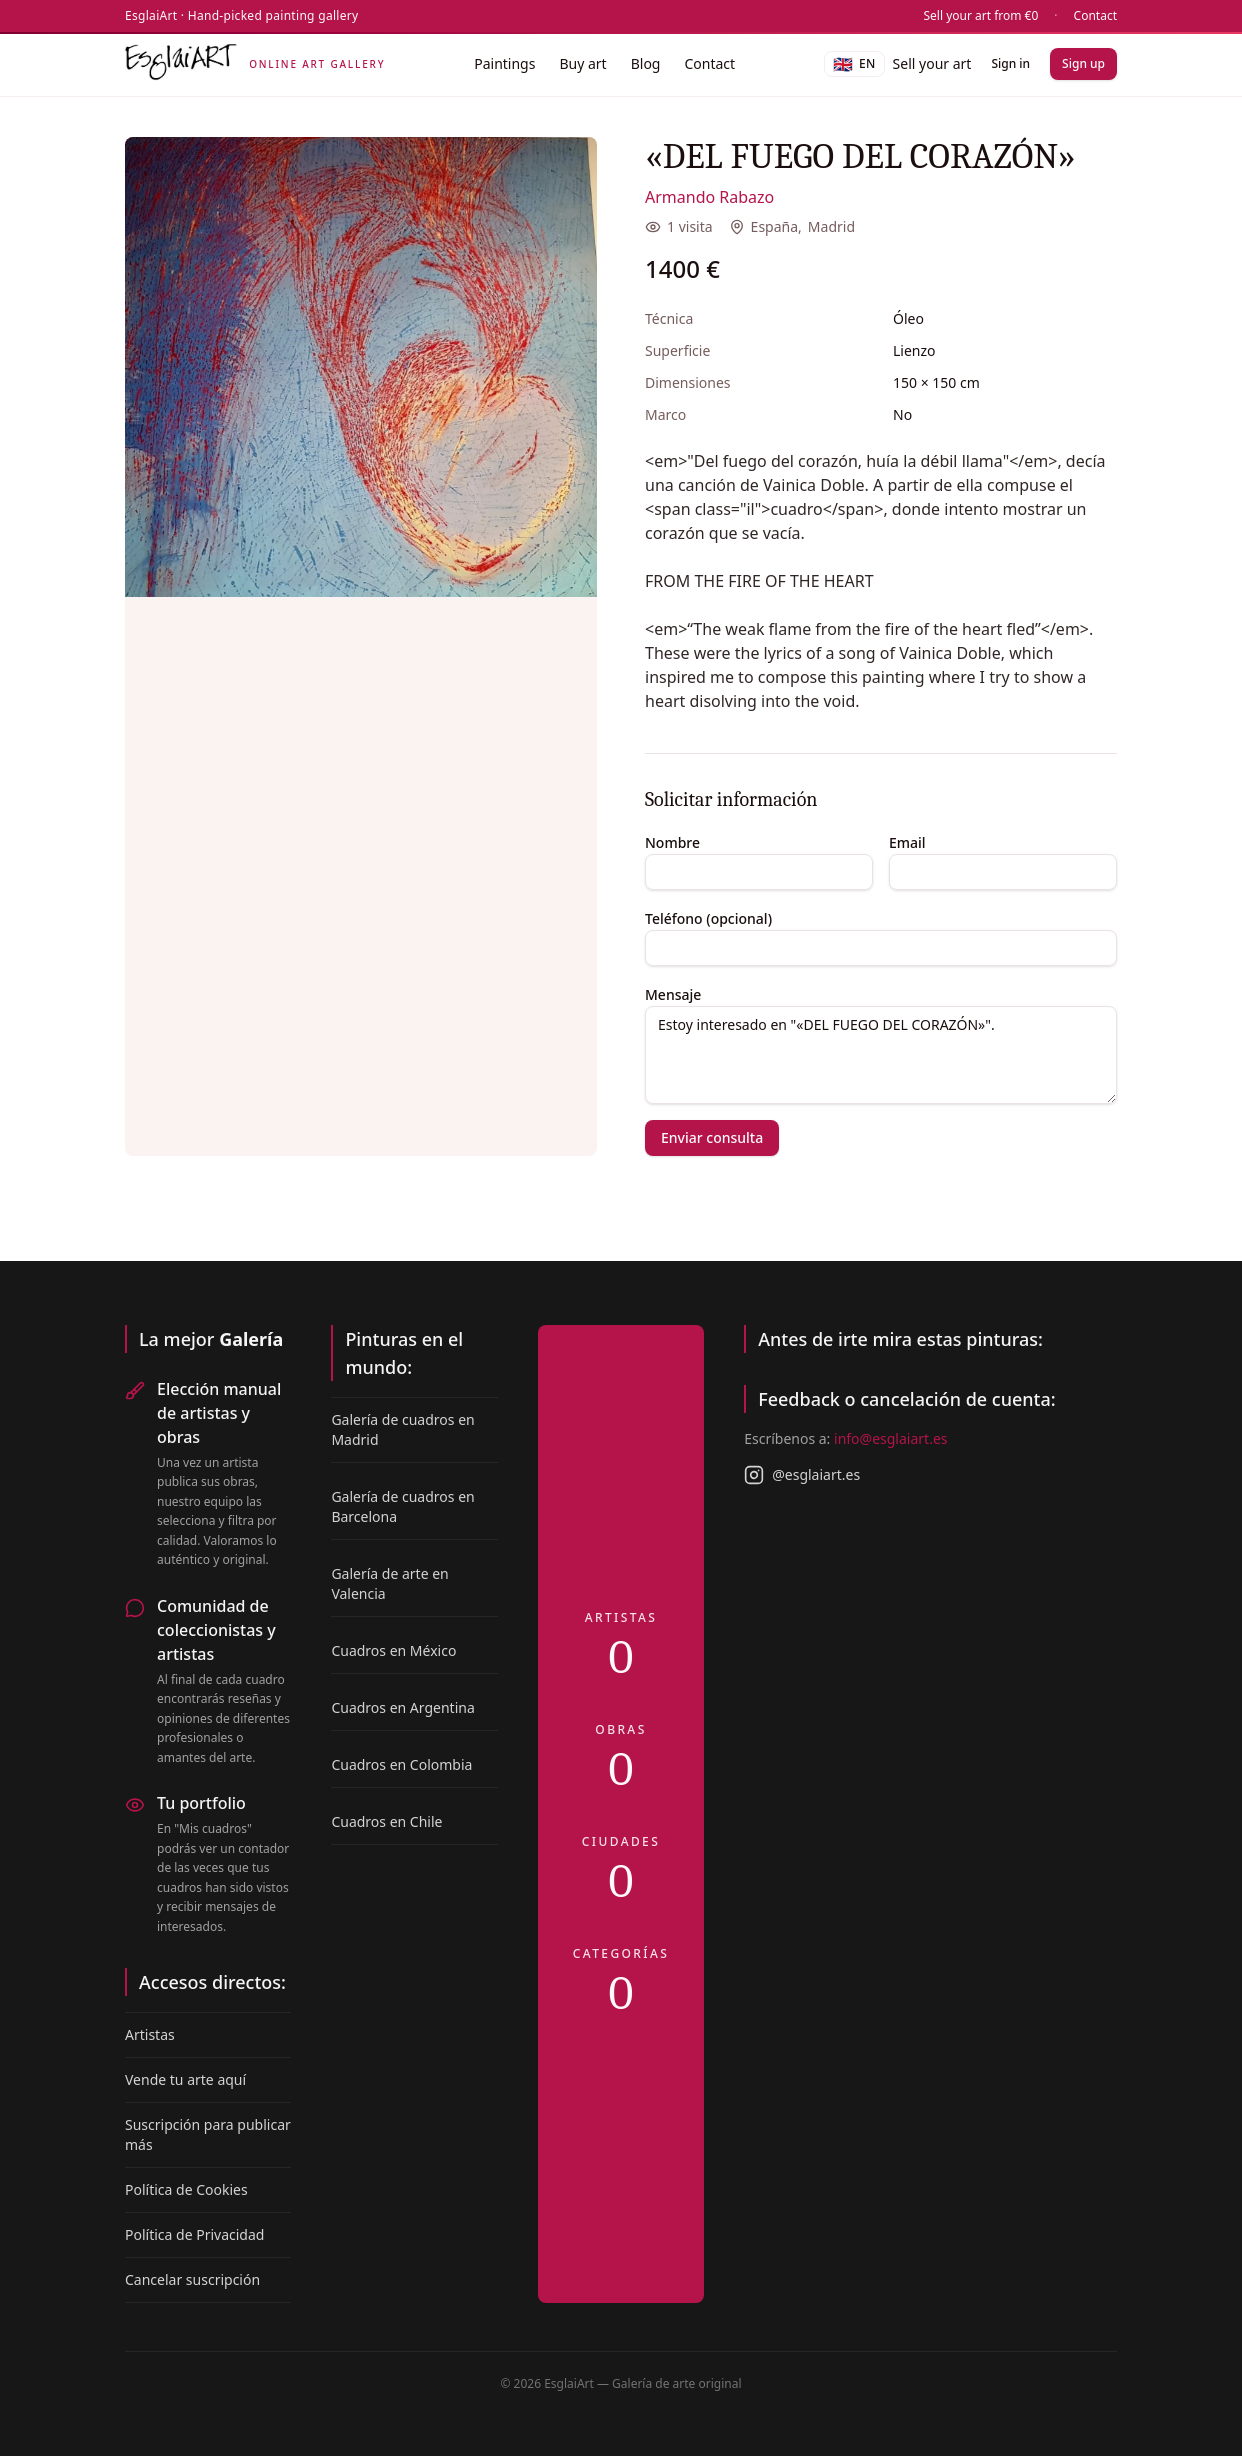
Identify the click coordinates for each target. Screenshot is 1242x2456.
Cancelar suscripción (192, 2279)
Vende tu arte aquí (185, 2079)
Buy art (582, 63)
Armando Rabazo (709, 197)
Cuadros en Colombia (401, 1764)
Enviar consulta (712, 1137)
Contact (1095, 16)
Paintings (504, 63)
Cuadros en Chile (386, 1821)
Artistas (150, 2034)
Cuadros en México (393, 1650)
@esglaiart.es (802, 1475)
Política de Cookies (186, 2189)
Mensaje (673, 994)
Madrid (831, 226)
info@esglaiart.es (890, 1438)
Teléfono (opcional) (708, 918)
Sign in (1010, 63)
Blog (646, 63)
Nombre (672, 842)
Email (907, 842)
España (774, 226)
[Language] (854, 64)
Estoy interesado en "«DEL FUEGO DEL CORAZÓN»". (881, 1055)
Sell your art (932, 63)
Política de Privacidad (194, 2234)
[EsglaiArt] (255, 64)
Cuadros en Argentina (402, 1707)
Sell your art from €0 (981, 16)
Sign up (1083, 63)
